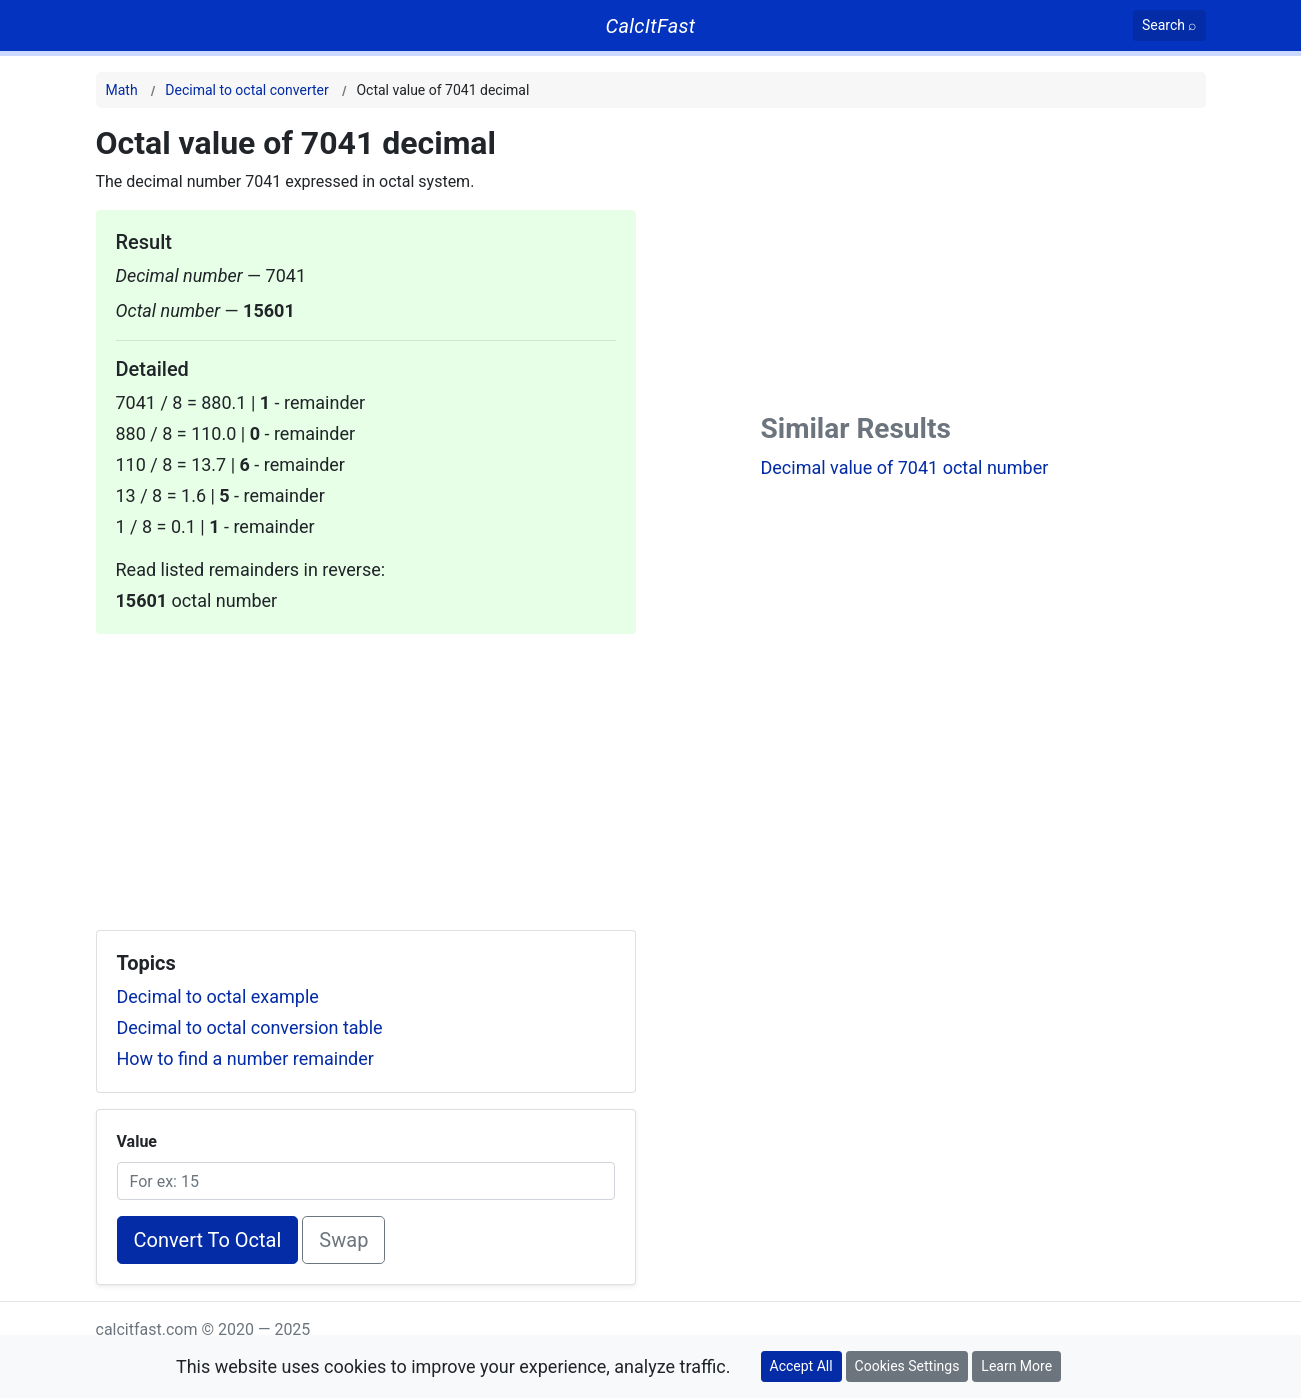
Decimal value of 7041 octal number (905, 467)
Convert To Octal (208, 1240)
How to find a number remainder (245, 1058)
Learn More (1016, 1366)
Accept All (801, 1366)
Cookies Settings (907, 1366)
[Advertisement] (366, 774)
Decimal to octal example (218, 996)
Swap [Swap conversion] (343, 1240)
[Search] (1169, 25)
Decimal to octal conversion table (250, 1027)
